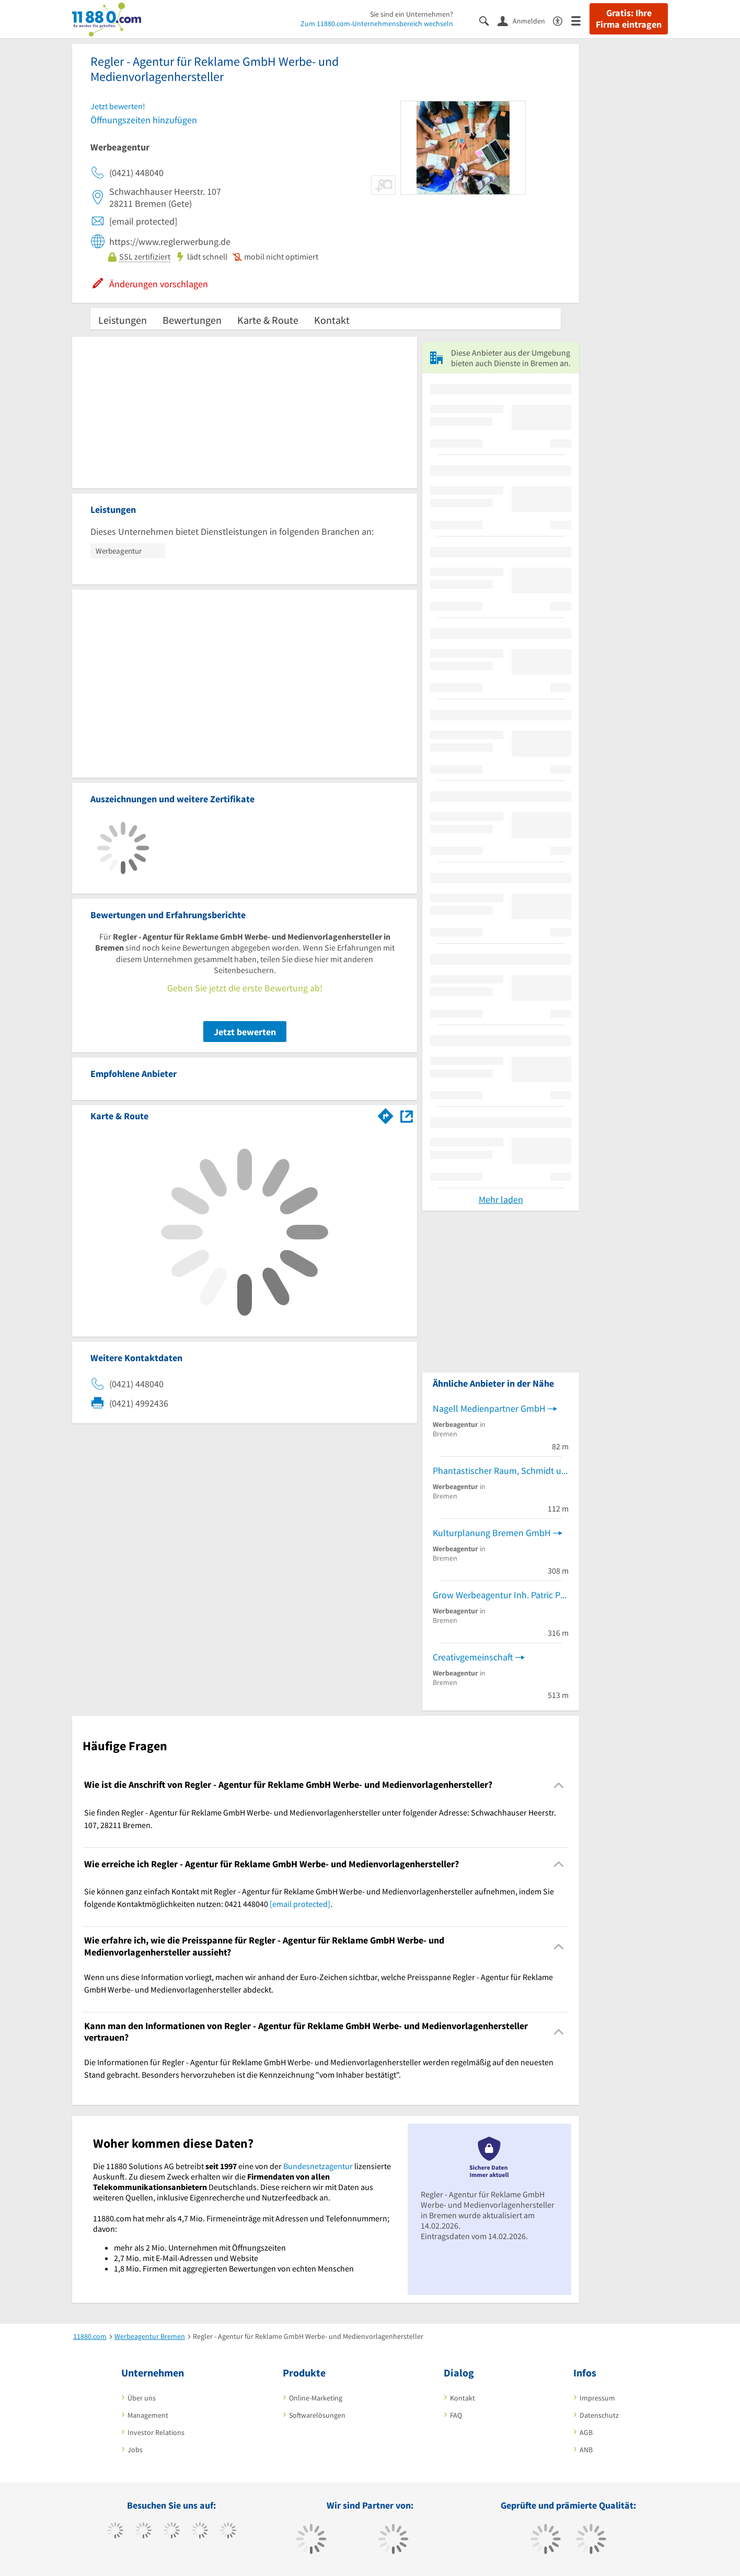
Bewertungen (192, 319)
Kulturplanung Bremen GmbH (492, 1533)
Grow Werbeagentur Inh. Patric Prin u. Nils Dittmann (501, 1595)
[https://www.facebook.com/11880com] (115, 2531)
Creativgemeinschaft (473, 1657)
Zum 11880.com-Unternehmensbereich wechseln (376, 23)
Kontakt (332, 319)
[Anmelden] (525, 20)
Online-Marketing (315, 2398)
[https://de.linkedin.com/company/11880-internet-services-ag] (228, 2531)
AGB (586, 2432)
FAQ (456, 2415)
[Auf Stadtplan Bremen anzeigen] (406, 1115)
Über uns (142, 2398)
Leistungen (122, 319)
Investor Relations (156, 2432)
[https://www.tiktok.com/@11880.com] (143, 2531)
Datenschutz (599, 2415)
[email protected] (300, 1904)
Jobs (135, 2449)
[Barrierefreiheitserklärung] (562, 20)
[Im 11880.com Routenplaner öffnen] (386, 1114)
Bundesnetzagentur (318, 2166)
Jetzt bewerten (245, 1032)
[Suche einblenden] (488, 20)
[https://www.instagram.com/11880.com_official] (171, 2531)
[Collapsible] (559, 1785)
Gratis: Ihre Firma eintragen (629, 19)
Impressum (597, 2398)
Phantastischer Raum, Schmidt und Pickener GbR (501, 1471)
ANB (586, 2449)
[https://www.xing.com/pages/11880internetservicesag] (200, 2531)
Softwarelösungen (317, 2415)
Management (148, 2415)
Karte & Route (267, 319)
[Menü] (580, 20)
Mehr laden (501, 1199)
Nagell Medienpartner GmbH (489, 1408)
